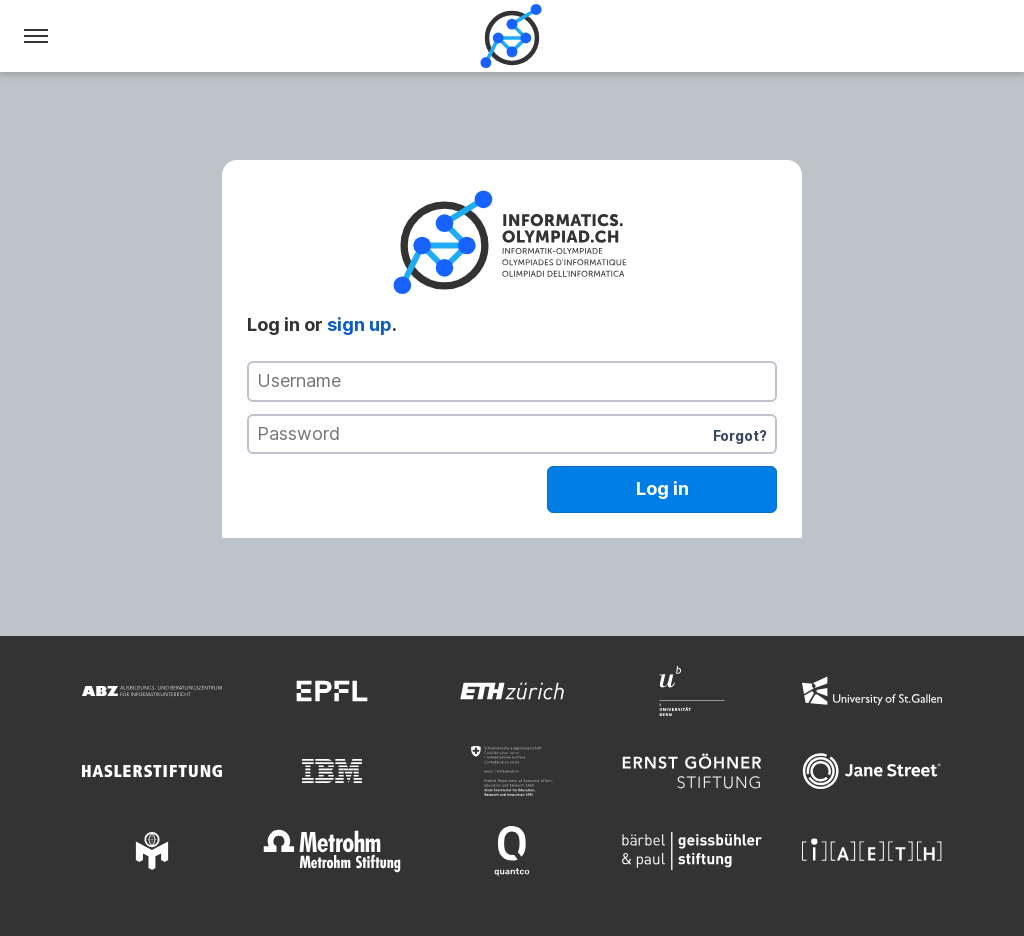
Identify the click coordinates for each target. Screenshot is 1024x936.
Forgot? (740, 435)
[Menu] (36, 36)
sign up (359, 324)
